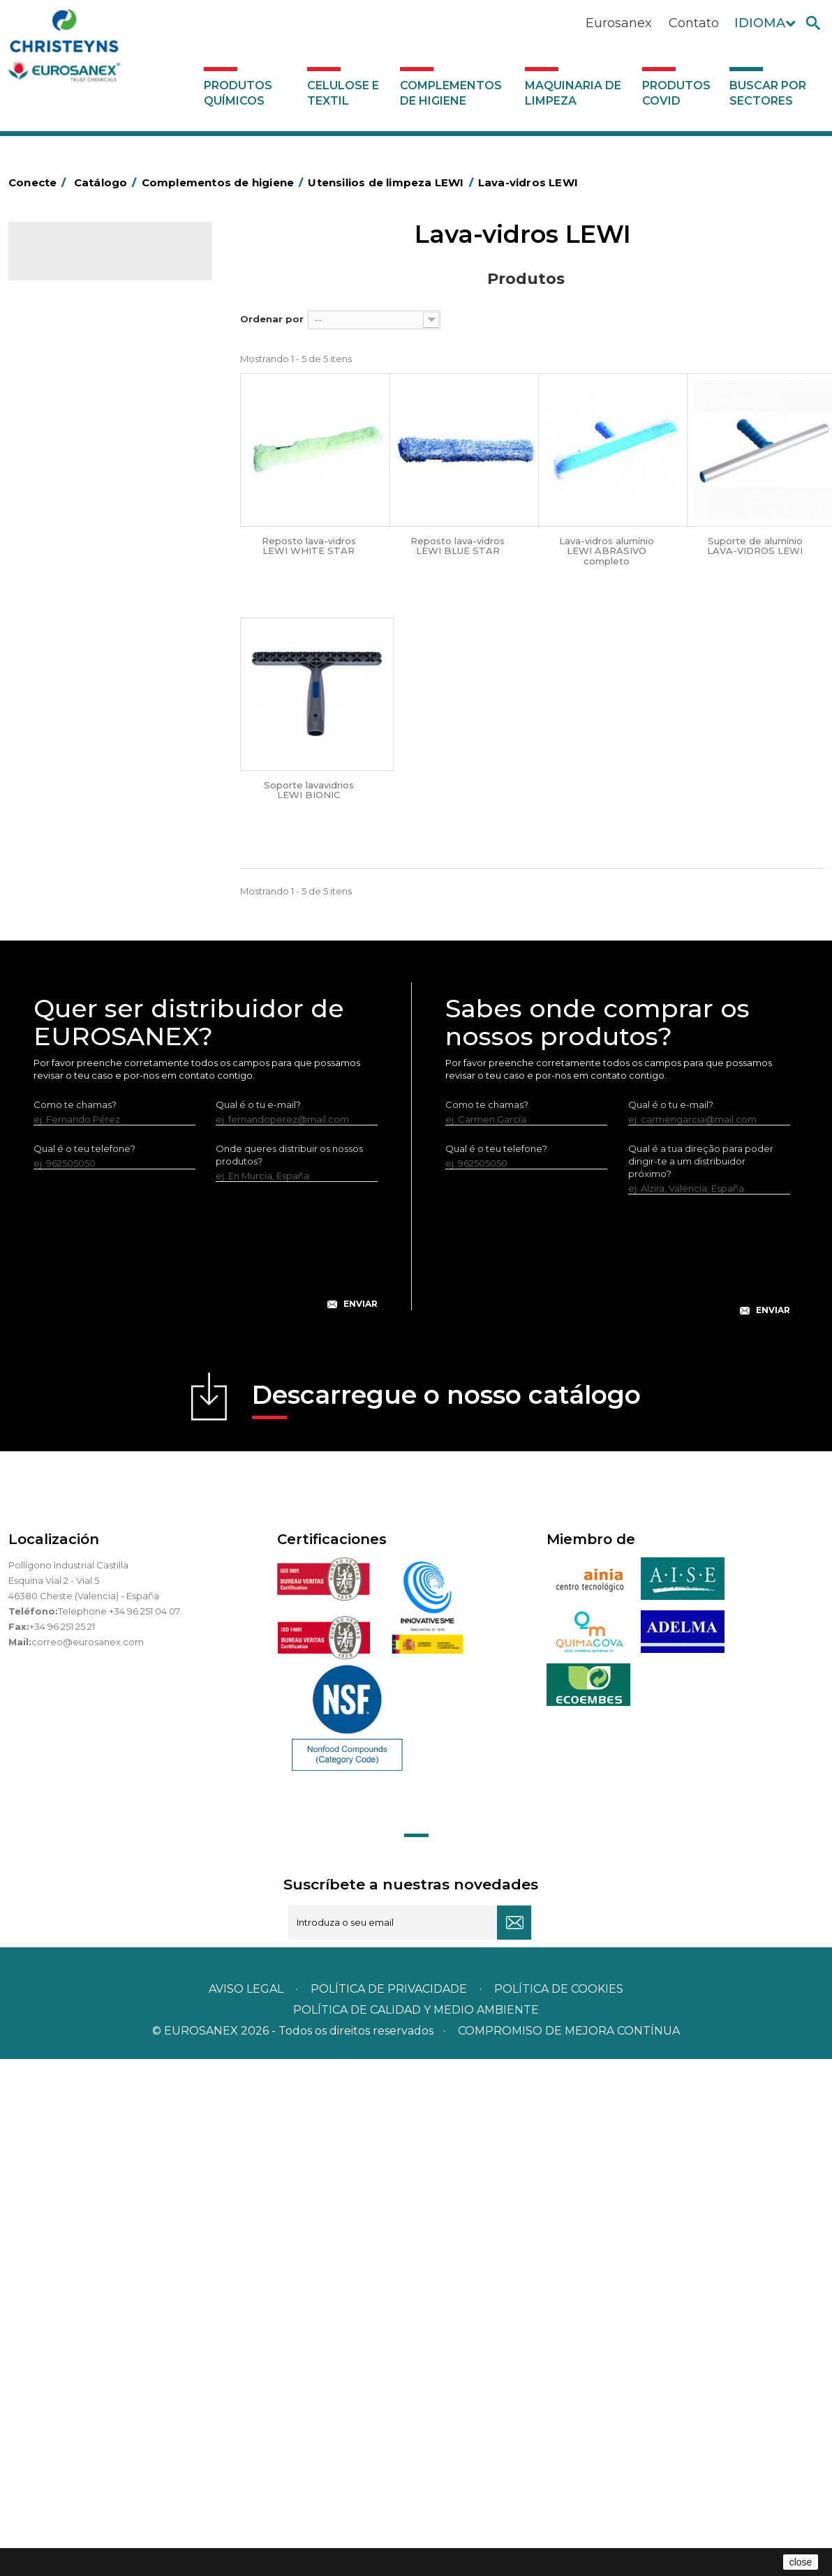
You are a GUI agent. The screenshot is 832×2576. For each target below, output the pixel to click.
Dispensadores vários (83, 1207)
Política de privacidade (389, 2506)
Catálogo (73, 262)
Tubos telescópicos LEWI (102, 985)
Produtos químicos (238, 93)
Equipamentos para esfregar (99, 591)
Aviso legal (246, 2506)
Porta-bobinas (67, 785)
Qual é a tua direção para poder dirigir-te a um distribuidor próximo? (700, 1678)
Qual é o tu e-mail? (258, 1621)
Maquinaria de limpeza (573, 93)
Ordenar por (272, 318)
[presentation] (206, 1773)
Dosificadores (67, 1185)
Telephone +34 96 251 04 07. (119, 2128)
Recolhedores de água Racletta (107, 828)
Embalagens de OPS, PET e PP (104, 613)
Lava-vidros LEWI (84, 939)
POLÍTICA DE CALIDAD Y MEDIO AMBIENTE (416, 2526)
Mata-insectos (67, 742)
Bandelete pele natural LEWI (111, 1140)
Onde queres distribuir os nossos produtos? (289, 1672)
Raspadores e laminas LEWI (108, 962)
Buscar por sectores (767, 93)
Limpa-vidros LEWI (88, 916)
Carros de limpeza (76, 548)
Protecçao (59, 807)
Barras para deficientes (87, 441)
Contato (694, 23)
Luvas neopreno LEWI (95, 1163)
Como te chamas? (75, 1621)
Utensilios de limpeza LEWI (95, 893)
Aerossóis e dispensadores (95, 397)
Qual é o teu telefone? (84, 1665)
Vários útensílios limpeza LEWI (113, 1008)
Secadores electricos (84, 850)
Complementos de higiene (451, 93)
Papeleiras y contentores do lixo (107, 570)
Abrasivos (56, 376)
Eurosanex (619, 23)
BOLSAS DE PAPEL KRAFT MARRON (91, 495)
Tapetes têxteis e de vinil (91, 699)
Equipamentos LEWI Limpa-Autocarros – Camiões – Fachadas (106, 1096)
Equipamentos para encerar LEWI (107, 1042)
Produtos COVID (676, 93)
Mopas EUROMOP (76, 764)
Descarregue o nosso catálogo (446, 1916)
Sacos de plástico (75, 462)
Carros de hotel (70, 526)
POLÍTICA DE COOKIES (558, 2506)
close (800, 2562)
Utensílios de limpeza (83, 872)
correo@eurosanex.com (87, 2158)
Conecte (39, 182)
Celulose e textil (343, 93)
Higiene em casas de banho (98, 720)
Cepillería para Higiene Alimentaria (84, 667)
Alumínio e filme (71, 419)
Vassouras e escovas (81, 635)
